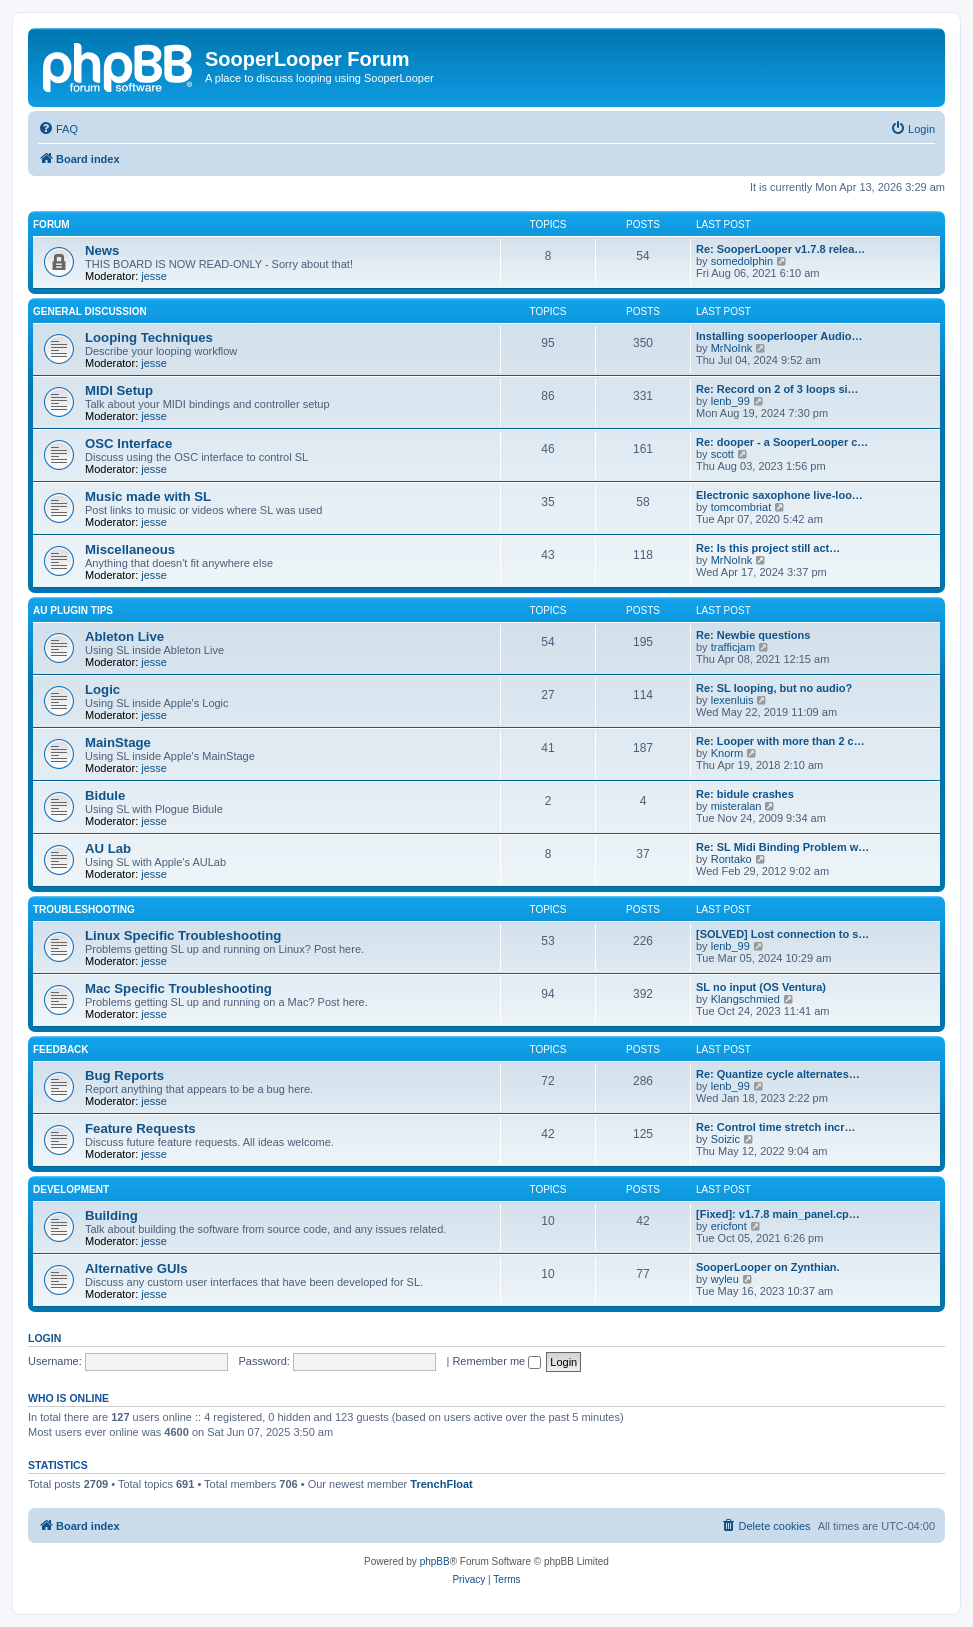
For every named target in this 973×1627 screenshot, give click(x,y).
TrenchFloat (441, 1484)
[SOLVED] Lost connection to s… (782, 934)
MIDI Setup (119, 390)
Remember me (496, 1361)
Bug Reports (124, 1075)
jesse (154, 276)
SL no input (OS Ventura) (761, 987)
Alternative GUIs (136, 1268)
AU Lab (108, 848)
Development (71, 1189)
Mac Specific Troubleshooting (178, 988)
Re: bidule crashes (745, 794)
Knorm (727, 753)
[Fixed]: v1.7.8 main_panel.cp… (778, 1214)
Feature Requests (140, 1128)
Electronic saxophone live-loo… (779, 495)
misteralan (736, 806)
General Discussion (90, 311)
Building (111, 1215)
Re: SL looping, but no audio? (774, 688)
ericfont (729, 1226)
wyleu (725, 1279)
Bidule (105, 795)
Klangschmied (745, 999)
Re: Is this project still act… (768, 548)
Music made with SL (148, 496)
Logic (102, 689)
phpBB (435, 1561)
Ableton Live (124, 636)
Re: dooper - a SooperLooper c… (782, 442)
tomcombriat (741, 507)
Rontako (731, 859)
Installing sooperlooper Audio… (779, 336)
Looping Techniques (149, 337)
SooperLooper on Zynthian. (768, 1267)
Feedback (61, 1049)
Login (44, 1338)
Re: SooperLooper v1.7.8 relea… (780, 249)
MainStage (118, 742)
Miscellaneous (130, 549)
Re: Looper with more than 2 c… (780, 741)
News (102, 250)
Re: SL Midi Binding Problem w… (782, 847)
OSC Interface (128, 443)
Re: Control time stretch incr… (776, 1127)
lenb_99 (730, 401)
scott (722, 454)
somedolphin (742, 261)
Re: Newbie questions (753, 635)
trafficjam (733, 647)
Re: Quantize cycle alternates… (778, 1074)
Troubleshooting (84, 909)
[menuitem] (58, 129)
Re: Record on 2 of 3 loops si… (777, 389)
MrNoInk (732, 348)
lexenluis (732, 700)
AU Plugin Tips (73, 610)
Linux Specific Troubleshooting (183, 935)
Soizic (725, 1139)
